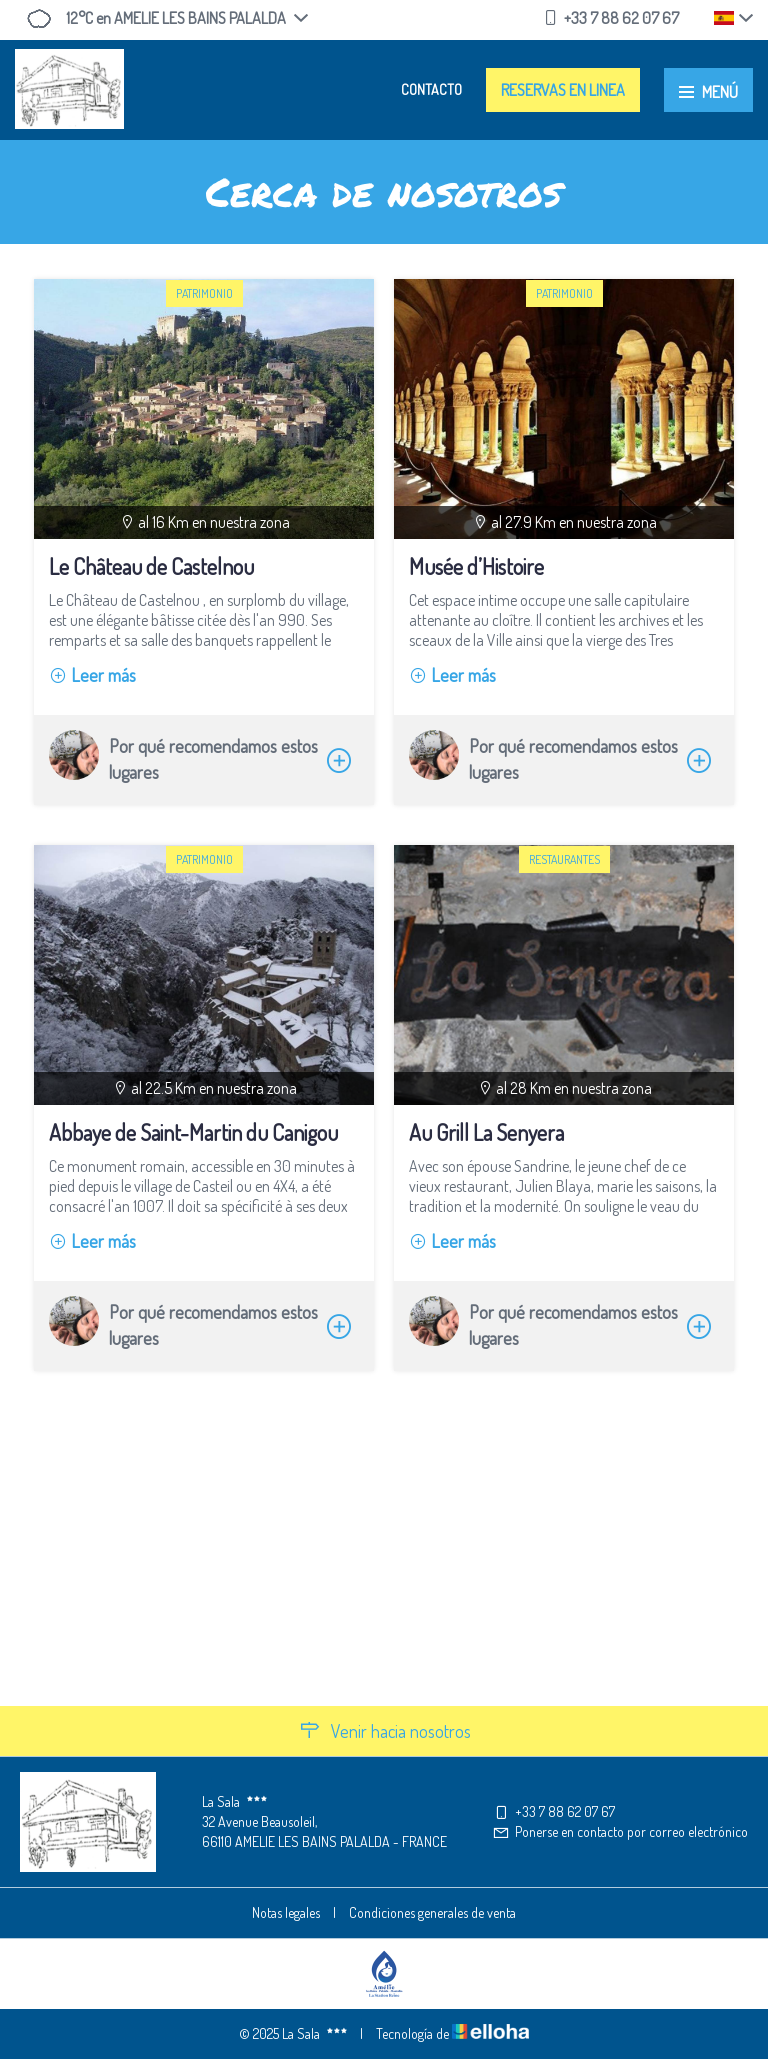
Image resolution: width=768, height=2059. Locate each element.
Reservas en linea (563, 90)
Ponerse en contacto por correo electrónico (620, 1831)
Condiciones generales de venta (432, 1912)
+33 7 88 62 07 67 (553, 1811)
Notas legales (286, 1912)
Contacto (431, 89)
